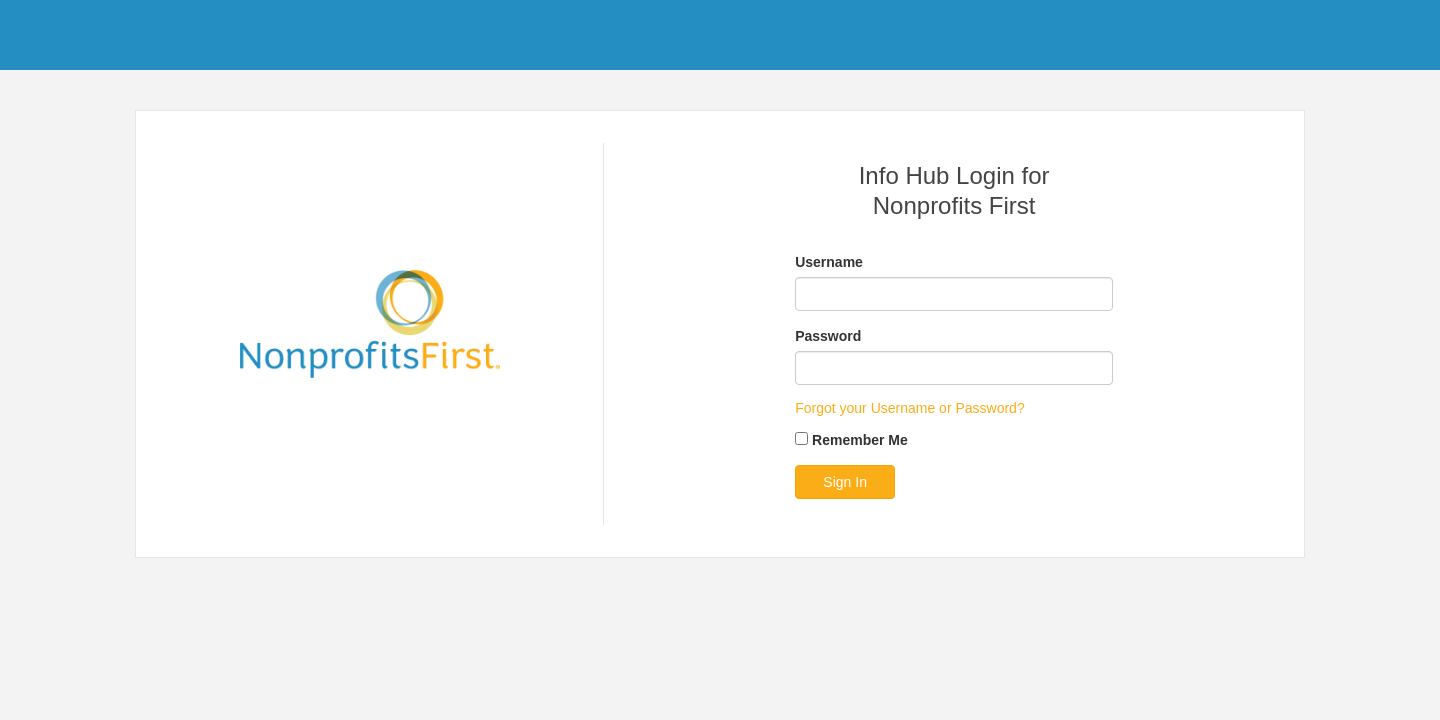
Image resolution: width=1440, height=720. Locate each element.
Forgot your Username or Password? (910, 408)
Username (829, 262)
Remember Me (860, 440)
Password (828, 336)
